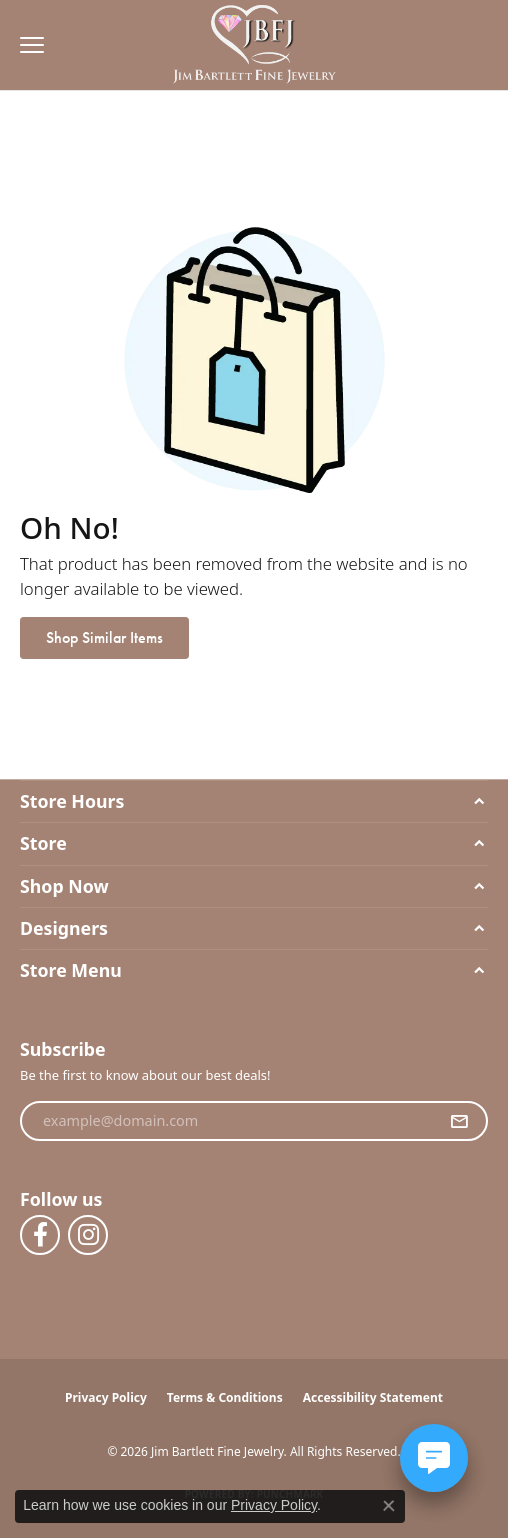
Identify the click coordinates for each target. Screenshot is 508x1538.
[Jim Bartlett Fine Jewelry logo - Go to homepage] (254, 45)
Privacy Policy (106, 1397)
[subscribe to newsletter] (459, 1121)
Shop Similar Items (104, 637)
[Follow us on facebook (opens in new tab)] (40, 1235)
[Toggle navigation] (27, 45)
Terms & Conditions (225, 1397)
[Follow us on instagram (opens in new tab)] (88, 1235)
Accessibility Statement (373, 1397)
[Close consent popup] (389, 1506)
